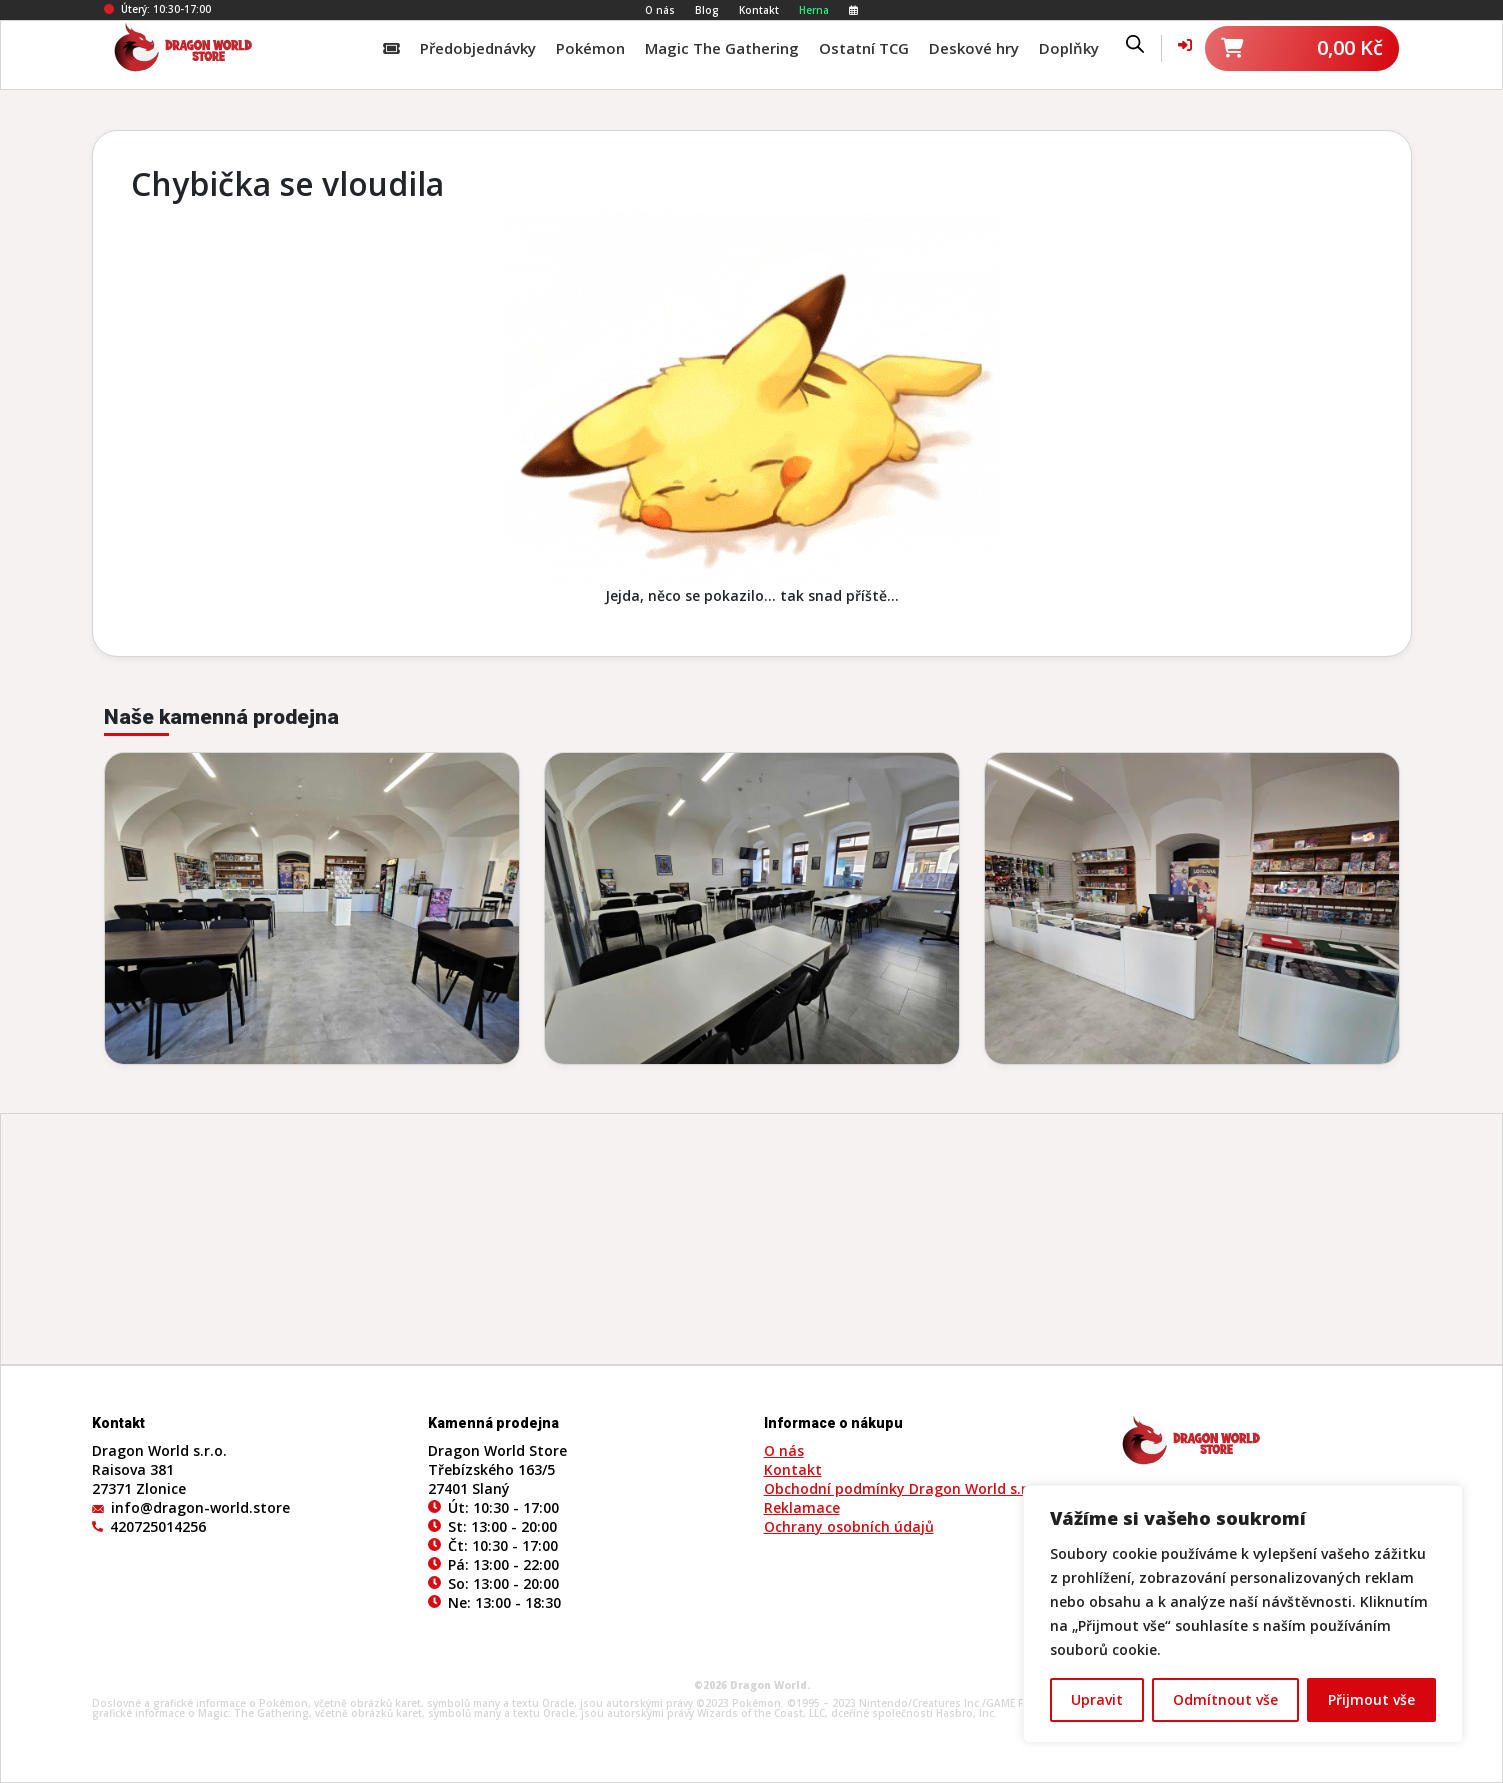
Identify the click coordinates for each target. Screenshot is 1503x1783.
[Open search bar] (1135, 43)
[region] (1243, 1614)
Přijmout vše (1371, 1699)
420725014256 (158, 1526)
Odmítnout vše (1225, 1699)
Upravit (1097, 1699)
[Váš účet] (1185, 44)
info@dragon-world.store (200, 1507)
